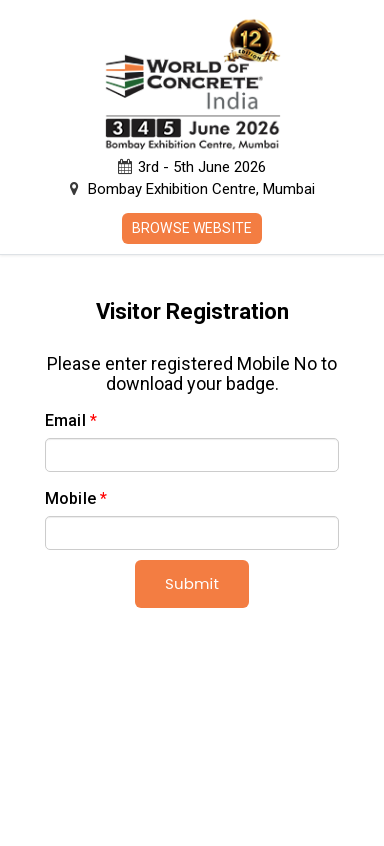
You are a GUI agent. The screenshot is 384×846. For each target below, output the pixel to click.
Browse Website (192, 228)
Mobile (76, 498)
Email (71, 420)
